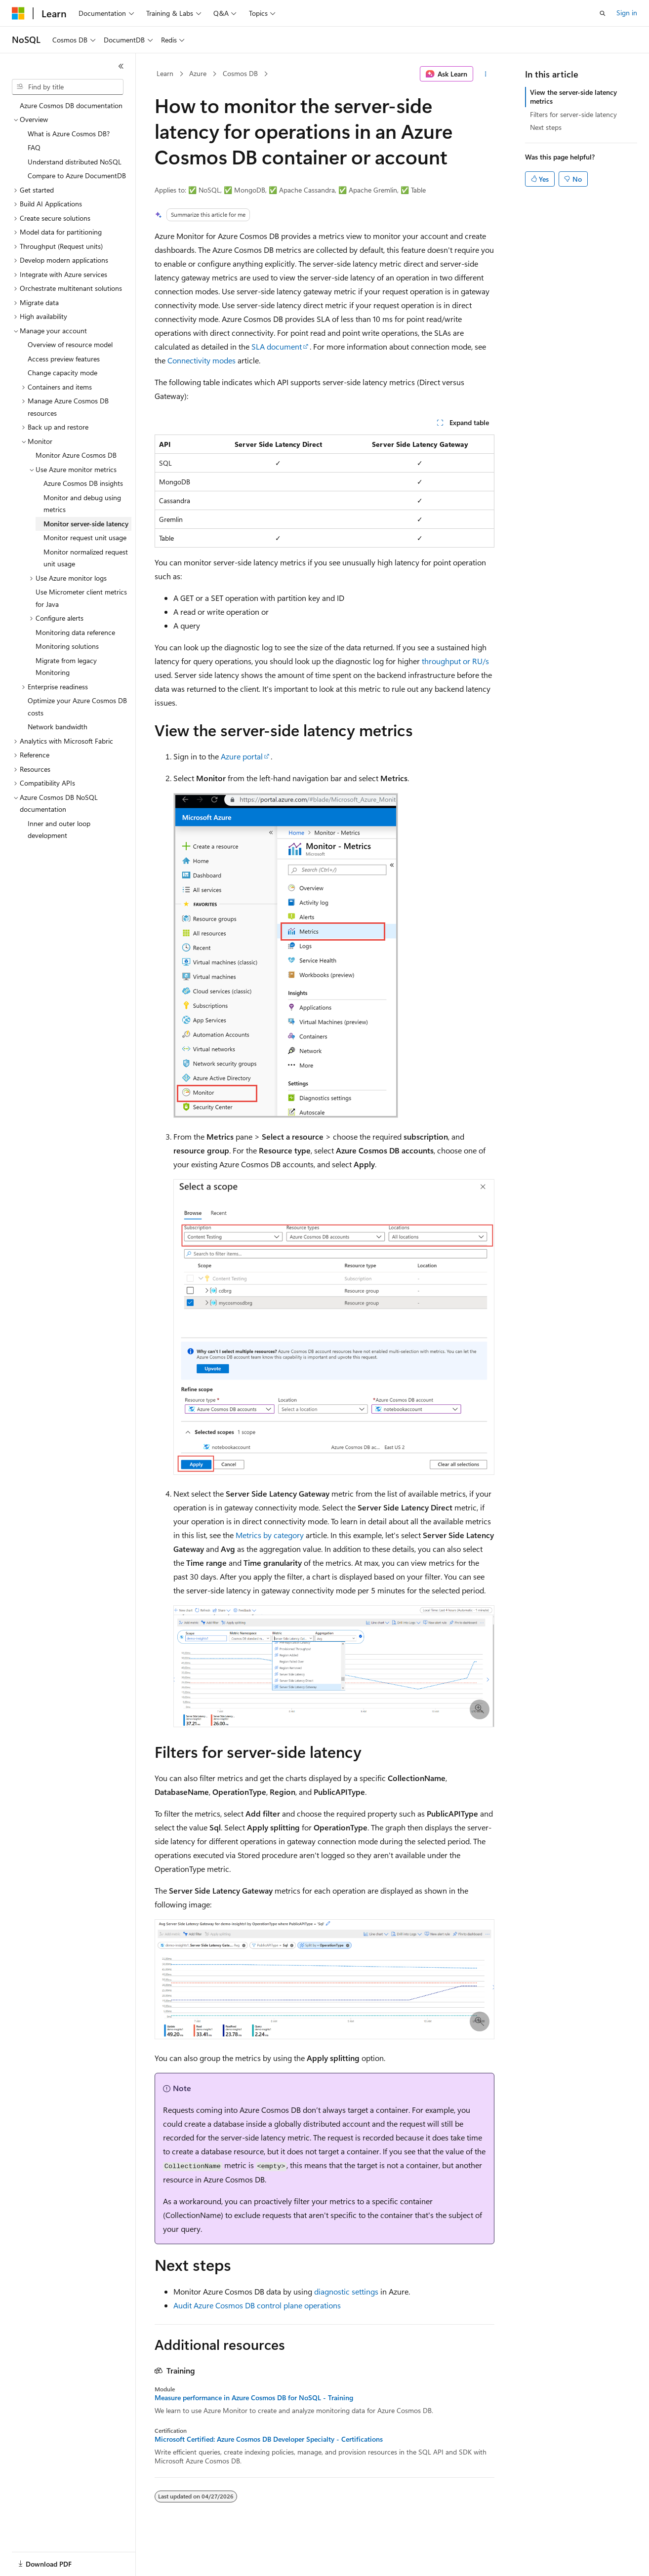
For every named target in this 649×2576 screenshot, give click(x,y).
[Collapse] (121, 66)
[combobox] (67, 87)
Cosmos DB (240, 73)
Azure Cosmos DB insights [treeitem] (83, 483)
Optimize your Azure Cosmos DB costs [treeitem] (77, 706)
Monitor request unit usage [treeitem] (84, 537)
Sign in (626, 12)
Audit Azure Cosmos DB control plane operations (257, 2305)
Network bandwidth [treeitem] (57, 726)
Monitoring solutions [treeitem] (67, 646)
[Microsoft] (18, 13)
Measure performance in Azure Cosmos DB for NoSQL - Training (254, 2397)
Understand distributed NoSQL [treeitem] (75, 161)
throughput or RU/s (455, 661)
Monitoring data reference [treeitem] (75, 632)
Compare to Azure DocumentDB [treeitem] (77, 175)
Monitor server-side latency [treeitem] (85, 523)
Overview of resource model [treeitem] (70, 344)
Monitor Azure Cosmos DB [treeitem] (76, 455)
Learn (165, 73)
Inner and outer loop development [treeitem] (59, 829)
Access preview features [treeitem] (64, 358)
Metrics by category (270, 1535)
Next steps (546, 127)
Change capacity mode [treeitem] (62, 372)
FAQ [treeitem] (34, 147)
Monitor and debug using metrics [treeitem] (82, 504)
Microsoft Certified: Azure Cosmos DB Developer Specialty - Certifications (269, 2439)
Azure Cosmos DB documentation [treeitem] (71, 105)
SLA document (276, 346)
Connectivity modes (201, 360)
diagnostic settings (346, 2291)
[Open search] (602, 13)
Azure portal (242, 756)
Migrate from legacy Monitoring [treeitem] (66, 666)
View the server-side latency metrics (573, 96)
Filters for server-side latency (573, 114)
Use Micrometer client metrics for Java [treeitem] (81, 598)
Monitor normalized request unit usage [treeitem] (85, 558)
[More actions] (485, 74)
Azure (197, 73)
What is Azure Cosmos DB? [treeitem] (69, 133)
